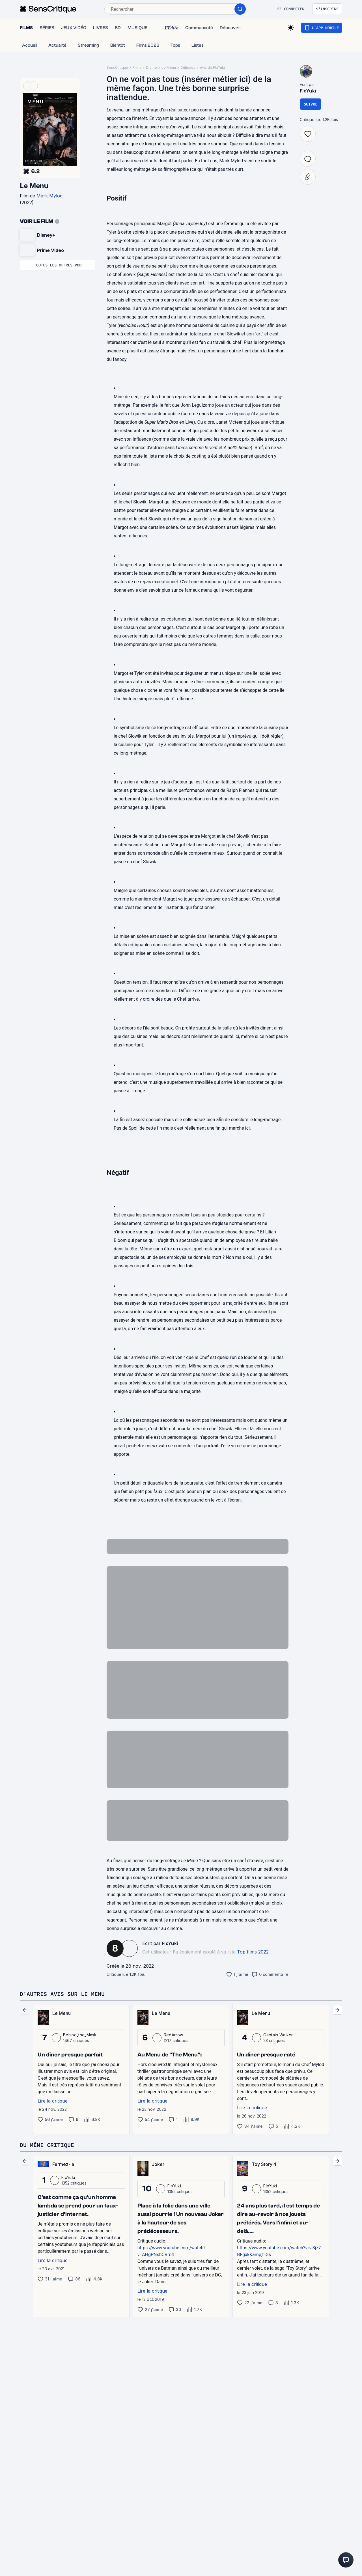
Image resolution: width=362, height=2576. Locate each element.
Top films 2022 (253, 1952)
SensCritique (117, 67)
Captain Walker (278, 2034)
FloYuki (170, 1943)
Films (137, 67)
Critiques (187, 67)
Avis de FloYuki (212, 67)
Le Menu (34, 186)
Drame (151, 67)
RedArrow (173, 2034)
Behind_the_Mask (80, 2034)
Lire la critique (53, 2101)
